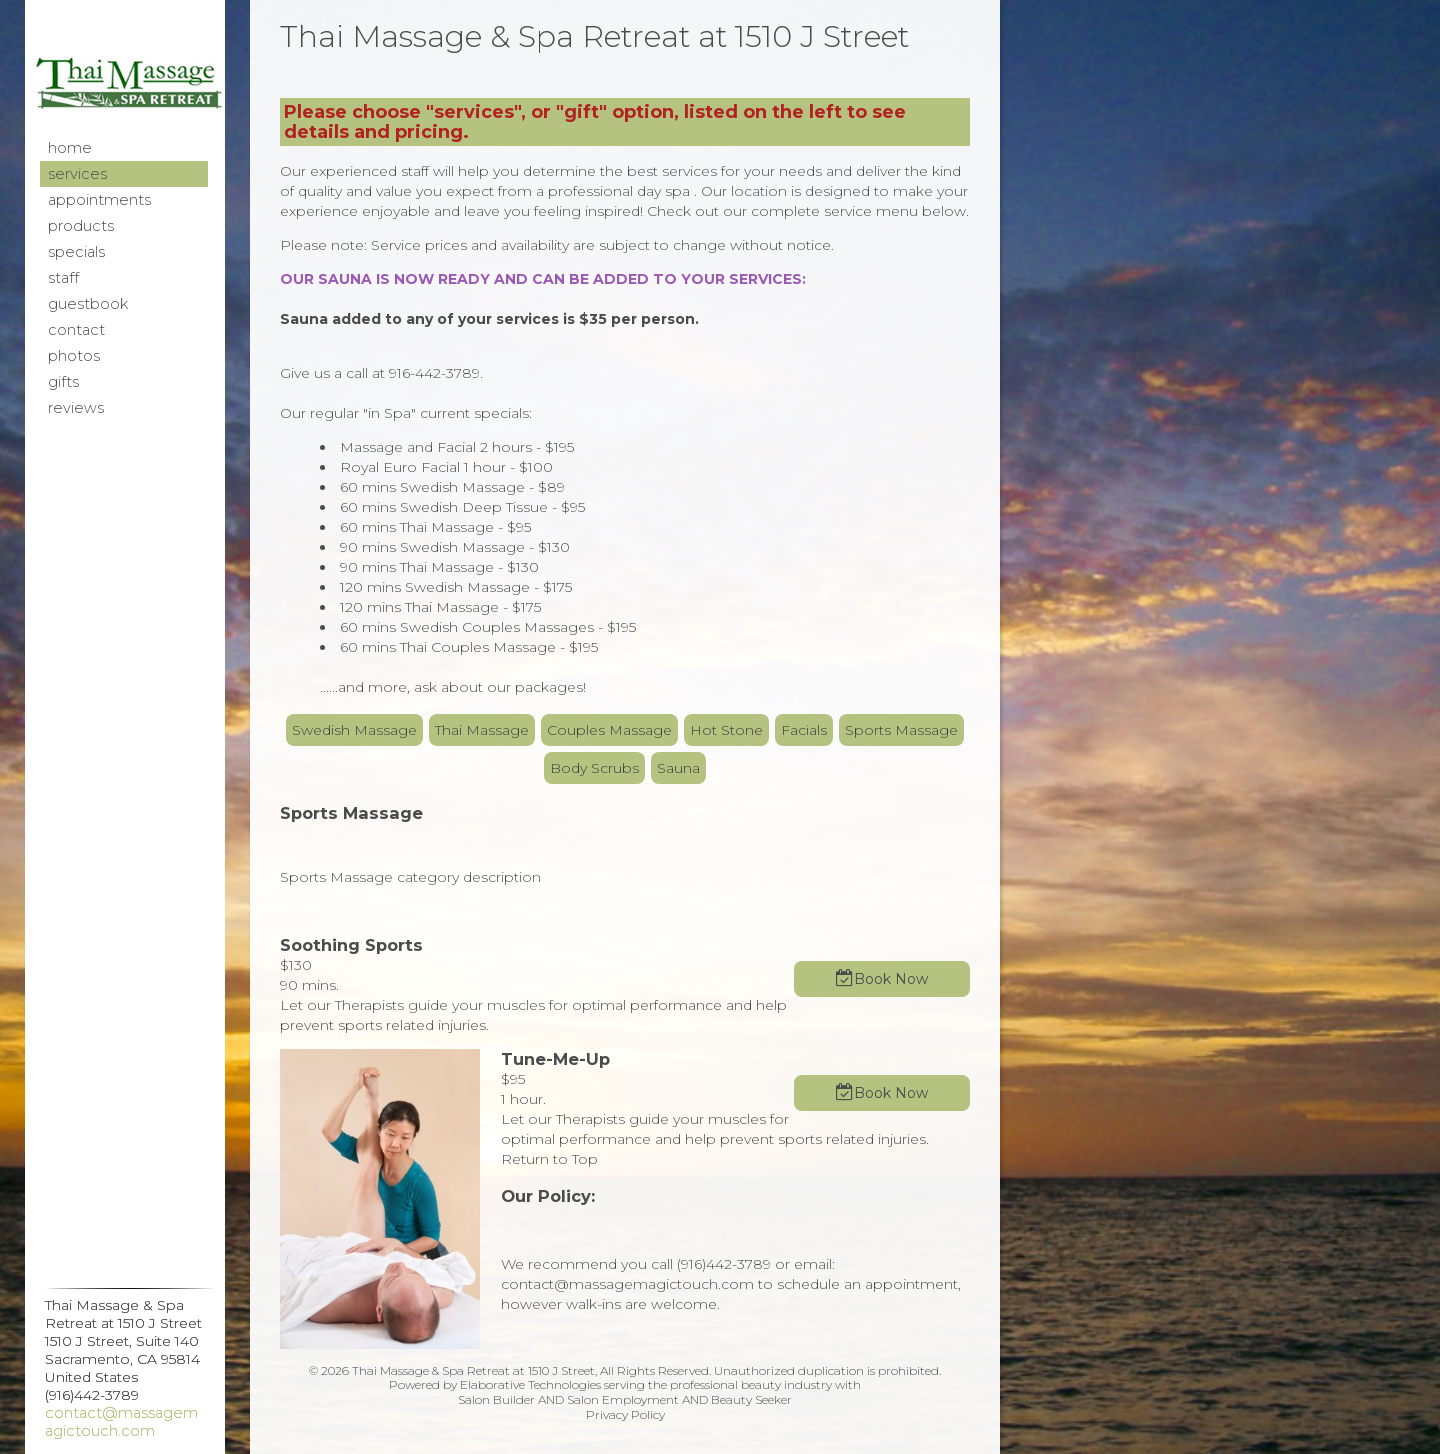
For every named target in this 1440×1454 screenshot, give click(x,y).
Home (70, 148)
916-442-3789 (434, 373)
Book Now (891, 979)
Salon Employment (623, 1399)
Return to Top (549, 1159)
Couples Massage (609, 730)
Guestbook (88, 304)
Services (77, 174)
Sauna (678, 768)
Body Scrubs (594, 768)
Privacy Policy (625, 1414)
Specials (76, 252)
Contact (76, 330)
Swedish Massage (354, 730)
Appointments (99, 200)
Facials (804, 730)
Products (81, 226)
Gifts (63, 382)
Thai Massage (482, 730)
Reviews (76, 408)
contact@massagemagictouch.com (121, 1422)
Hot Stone (726, 730)
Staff (63, 278)
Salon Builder (496, 1399)
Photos (74, 356)
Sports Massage (901, 730)
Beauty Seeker (751, 1399)
